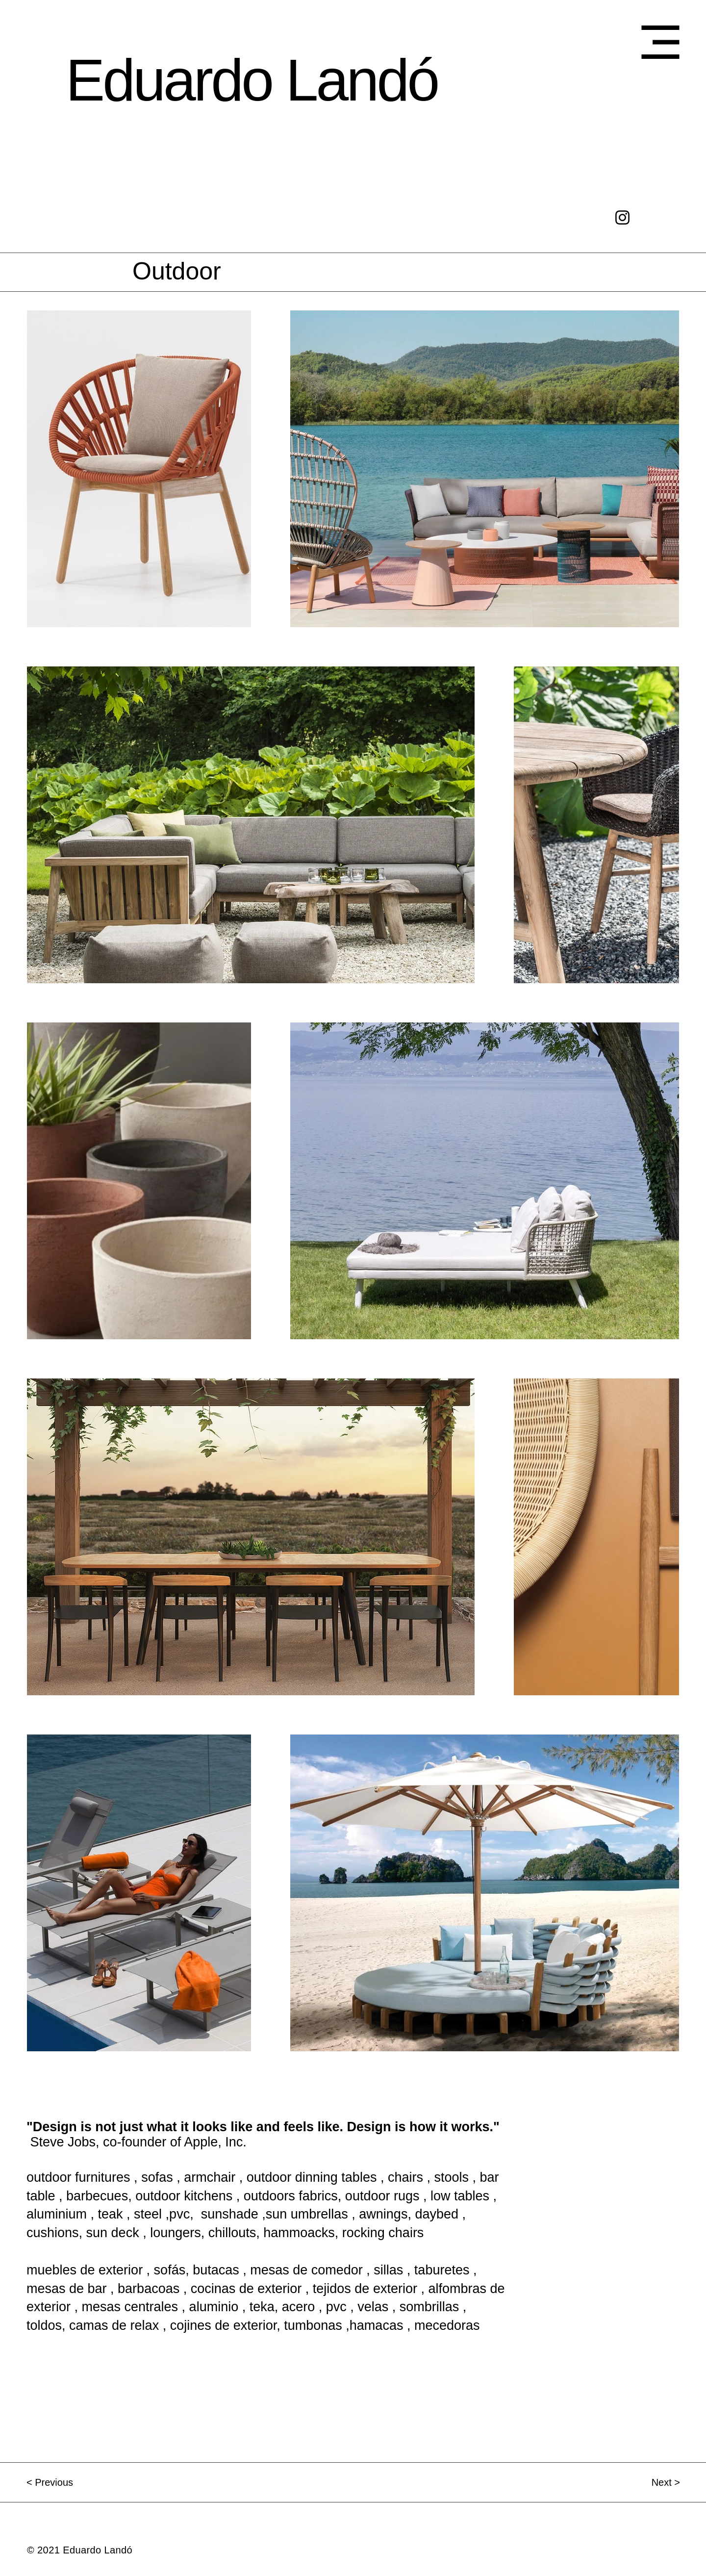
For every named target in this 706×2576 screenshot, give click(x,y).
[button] (660, 42)
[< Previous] (61, 2482)
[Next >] (645, 2482)
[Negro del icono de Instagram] (622, 217)
